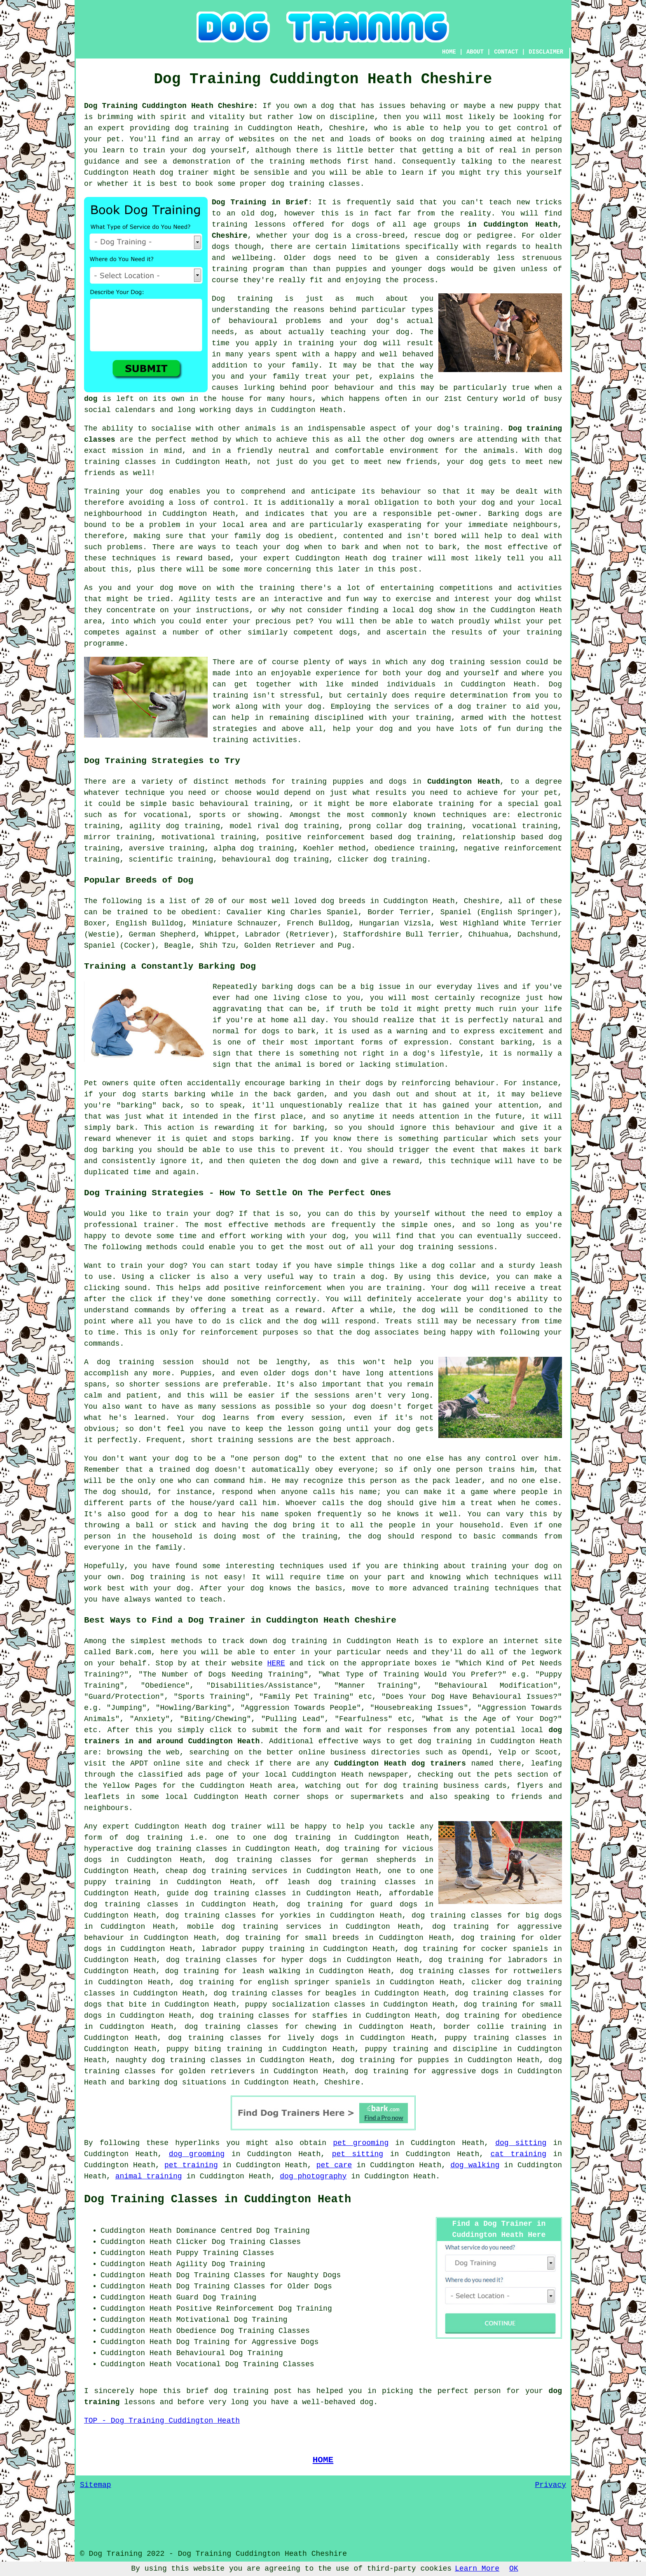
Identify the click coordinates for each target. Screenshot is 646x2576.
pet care (334, 2165)
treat (316, 376)
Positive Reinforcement (225, 2308)
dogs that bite (115, 2004)
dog (90, 399)
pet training (191, 2165)
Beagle (177, 945)
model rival (255, 826)
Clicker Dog (200, 2242)
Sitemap (95, 2485)
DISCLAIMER (546, 52)
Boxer (95, 923)
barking (516, 1042)
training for (465, 804)
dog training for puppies (395, 2060)
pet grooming (361, 2143)
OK (513, 2568)
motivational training (209, 837)
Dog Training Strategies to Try (162, 761)
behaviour (401, 491)
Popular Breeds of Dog (138, 880)
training (229, 224)
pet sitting (358, 2154)
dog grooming (197, 2154)
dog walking (474, 2165)
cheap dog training (205, 1871)
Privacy (550, 2485)
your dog (281, 547)
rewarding (234, 1128)
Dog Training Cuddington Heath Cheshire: (171, 106)
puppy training (396, 2049)
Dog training (242, 299)
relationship (489, 837)
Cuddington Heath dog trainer (359, 558)
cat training (518, 2154)
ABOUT (475, 52)
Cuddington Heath (463, 781)
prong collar (376, 826)
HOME (449, 52)
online (312, 1752)
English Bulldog (149, 923)
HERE (276, 1663)
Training (101, 491)
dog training (202, 128)
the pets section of (519, 1774)
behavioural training (245, 804)
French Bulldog (318, 923)
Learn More (477, 2568)
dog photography (313, 2176)
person (487, 2391)
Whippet (220, 934)
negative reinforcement (513, 848)
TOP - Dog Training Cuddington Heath (162, 2421)
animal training (148, 2176)
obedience (394, 848)
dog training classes (315, 184)
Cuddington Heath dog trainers (400, 1763)
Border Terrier (399, 912)
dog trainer (184, 173)
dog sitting (520, 2143)
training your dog (337, 343)
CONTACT (506, 52)
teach (500, 202)
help (342, 729)
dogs (220, 247)
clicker (353, 859)
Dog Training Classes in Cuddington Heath (217, 2199)
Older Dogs (310, 2286)
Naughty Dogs (314, 2275)
